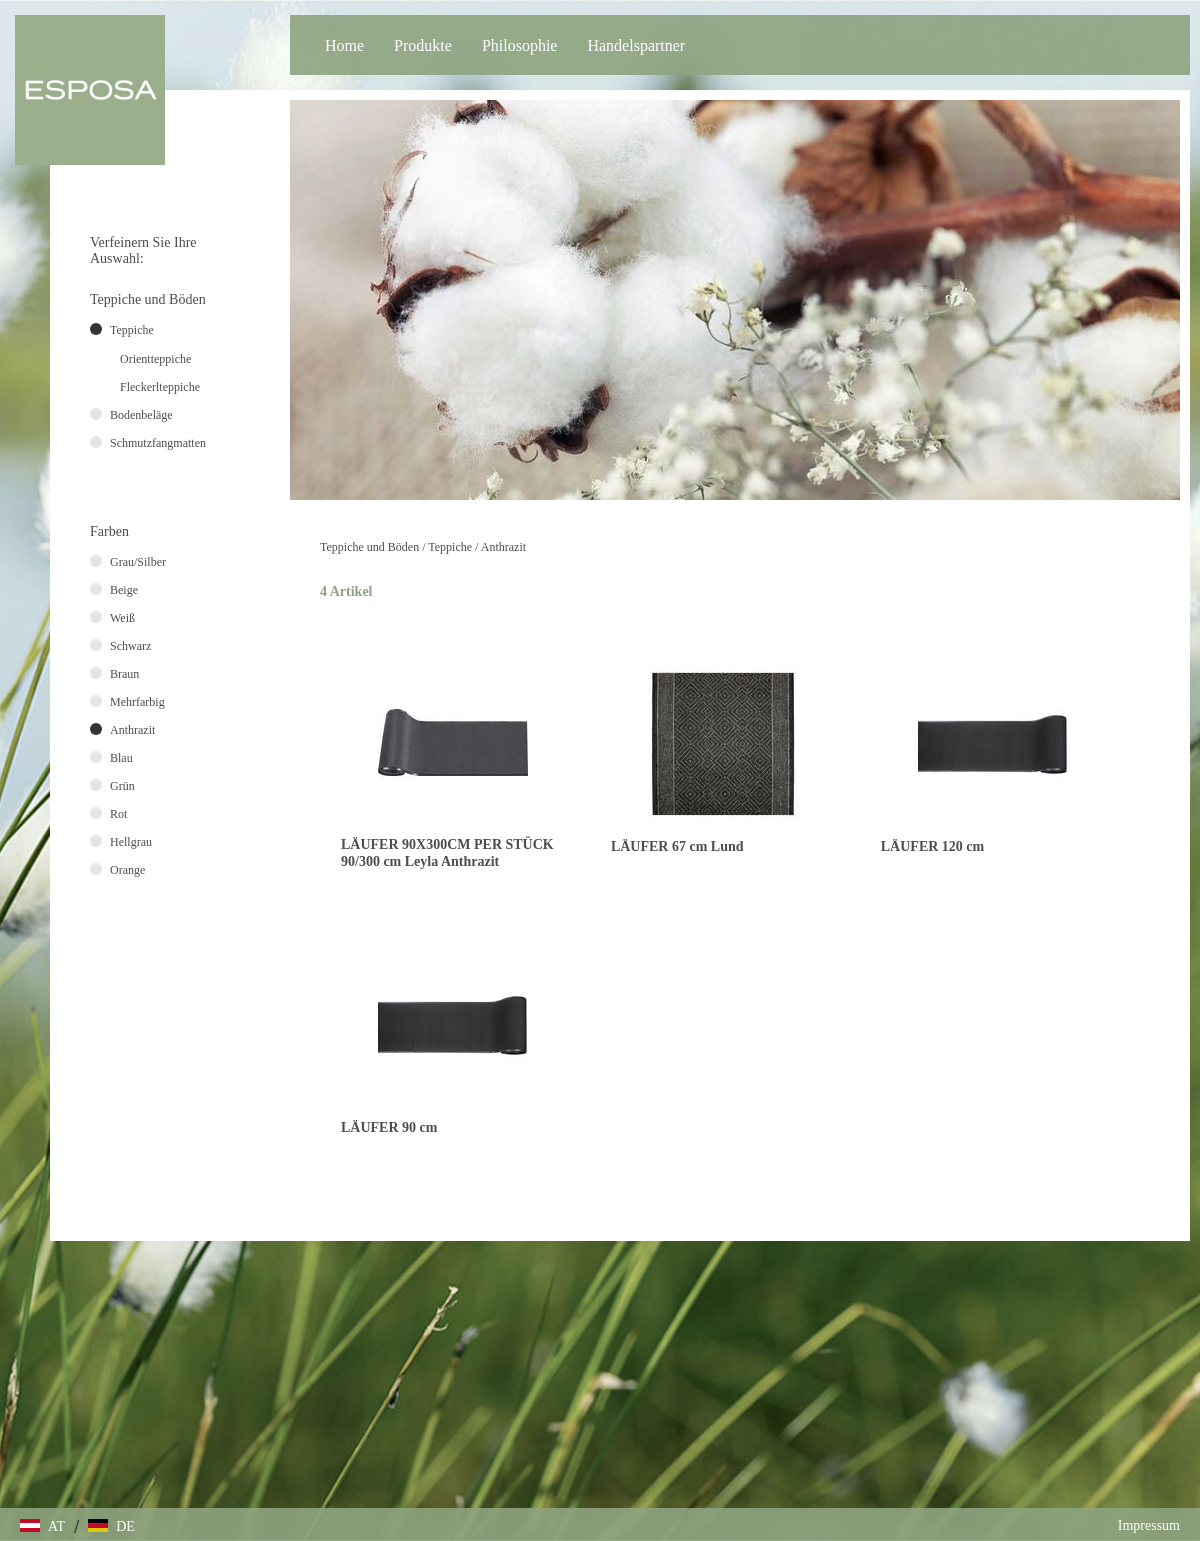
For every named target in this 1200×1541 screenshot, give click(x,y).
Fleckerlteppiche (160, 387)
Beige (124, 590)
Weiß (122, 618)
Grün (122, 786)
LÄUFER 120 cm (932, 846)
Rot (118, 814)
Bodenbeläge (141, 415)
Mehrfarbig (137, 702)
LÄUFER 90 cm (389, 1127)
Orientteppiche (155, 359)
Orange (127, 870)
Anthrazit (503, 547)
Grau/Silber (138, 562)
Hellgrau (131, 842)
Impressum (1149, 1525)
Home (344, 45)
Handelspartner (636, 45)
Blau (121, 758)
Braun (124, 674)
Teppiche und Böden (369, 547)
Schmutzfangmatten (158, 443)
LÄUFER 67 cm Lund (677, 846)
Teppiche (450, 547)
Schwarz (130, 646)
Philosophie (520, 45)
